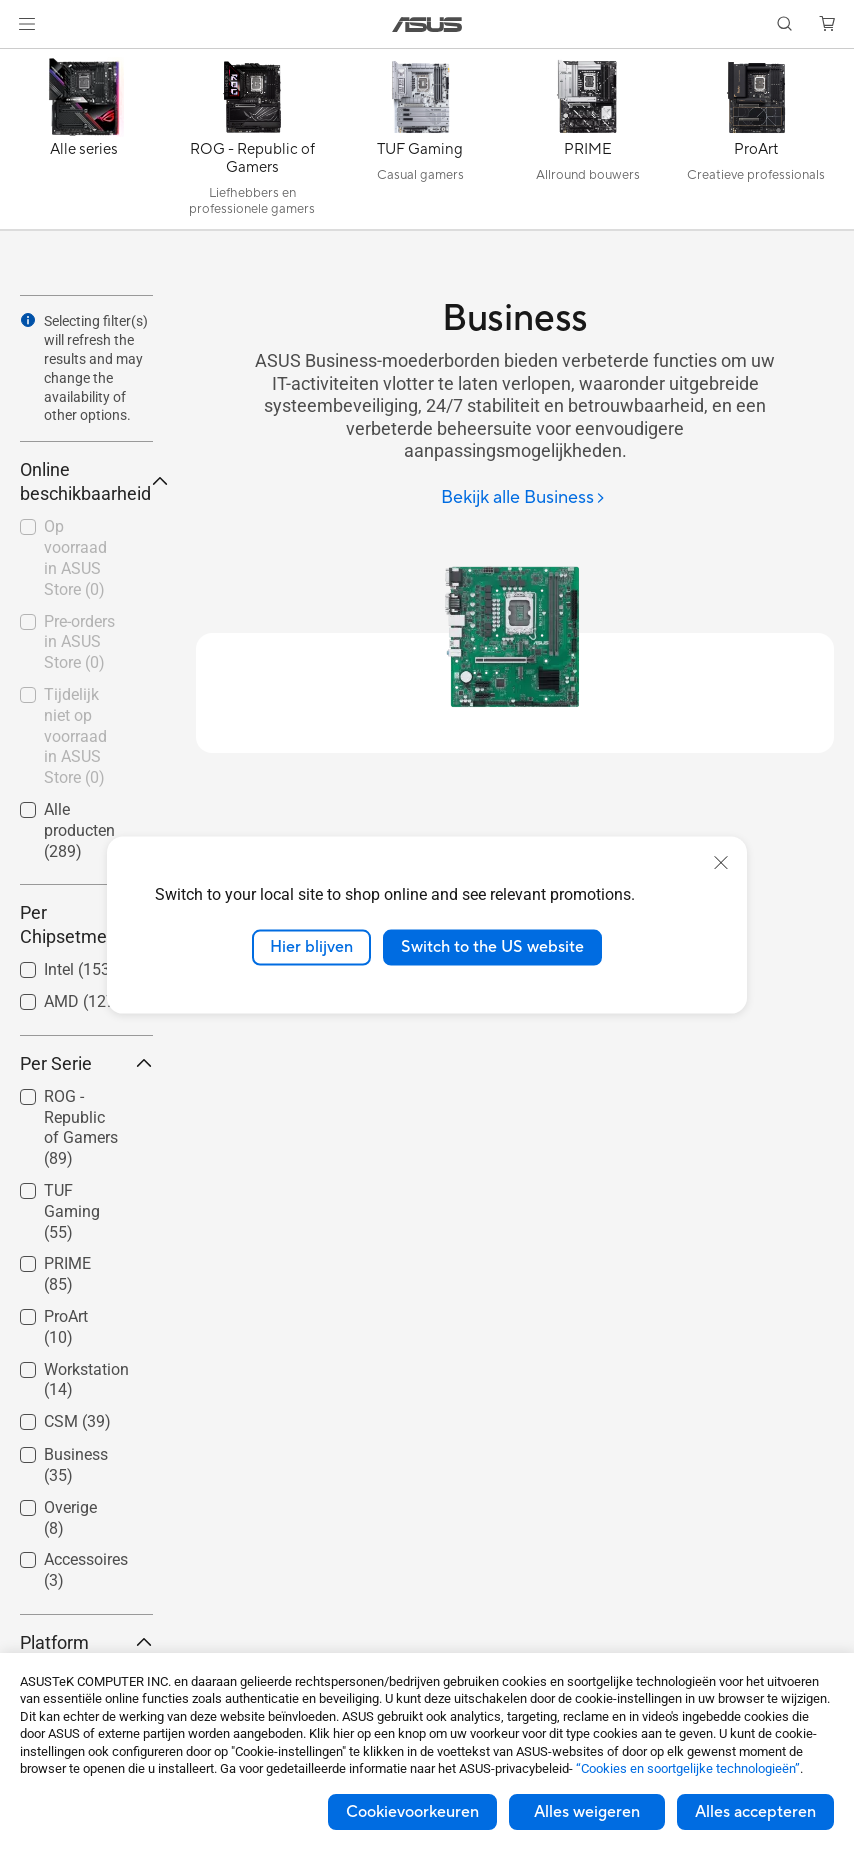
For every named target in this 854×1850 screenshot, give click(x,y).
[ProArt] (756, 144)
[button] (27, 24)
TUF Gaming (72, 1211)
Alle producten (79, 830)
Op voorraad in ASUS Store (75, 557)
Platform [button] (86, 1642)
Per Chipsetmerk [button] (86, 924)
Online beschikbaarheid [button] (86, 481)
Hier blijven (311, 947)
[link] (427, 24)
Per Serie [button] (86, 1063)
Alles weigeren (587, 1812)
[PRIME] (588, 144)
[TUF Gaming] (420, 144)
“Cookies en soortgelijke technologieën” (688, 1768)
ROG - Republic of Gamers (81, 1127)
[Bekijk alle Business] (523, 498)
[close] (721, 863)
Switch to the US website (492, 947)
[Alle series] (84, 144)
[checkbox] (78, 1129)
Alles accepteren (755, 1812)
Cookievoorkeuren (412, 1812)
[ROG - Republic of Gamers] (252, 144)
